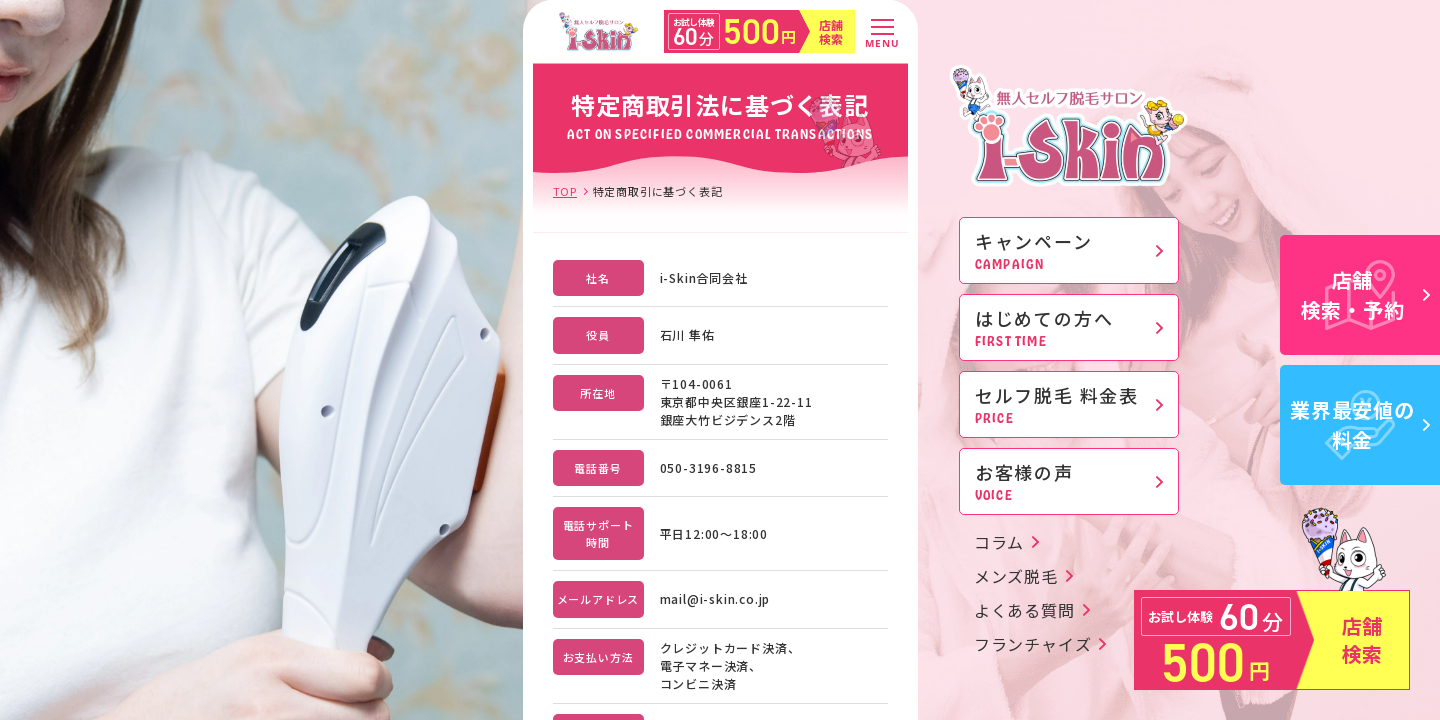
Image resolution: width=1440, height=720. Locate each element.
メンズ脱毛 (1016, 576)
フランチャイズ (1033, 644)
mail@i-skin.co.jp (715, 598)
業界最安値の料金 (1360, 424)
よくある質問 (1024, 610)
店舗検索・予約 (1366, 294)
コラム (999, 542)
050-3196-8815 (708, 467)
